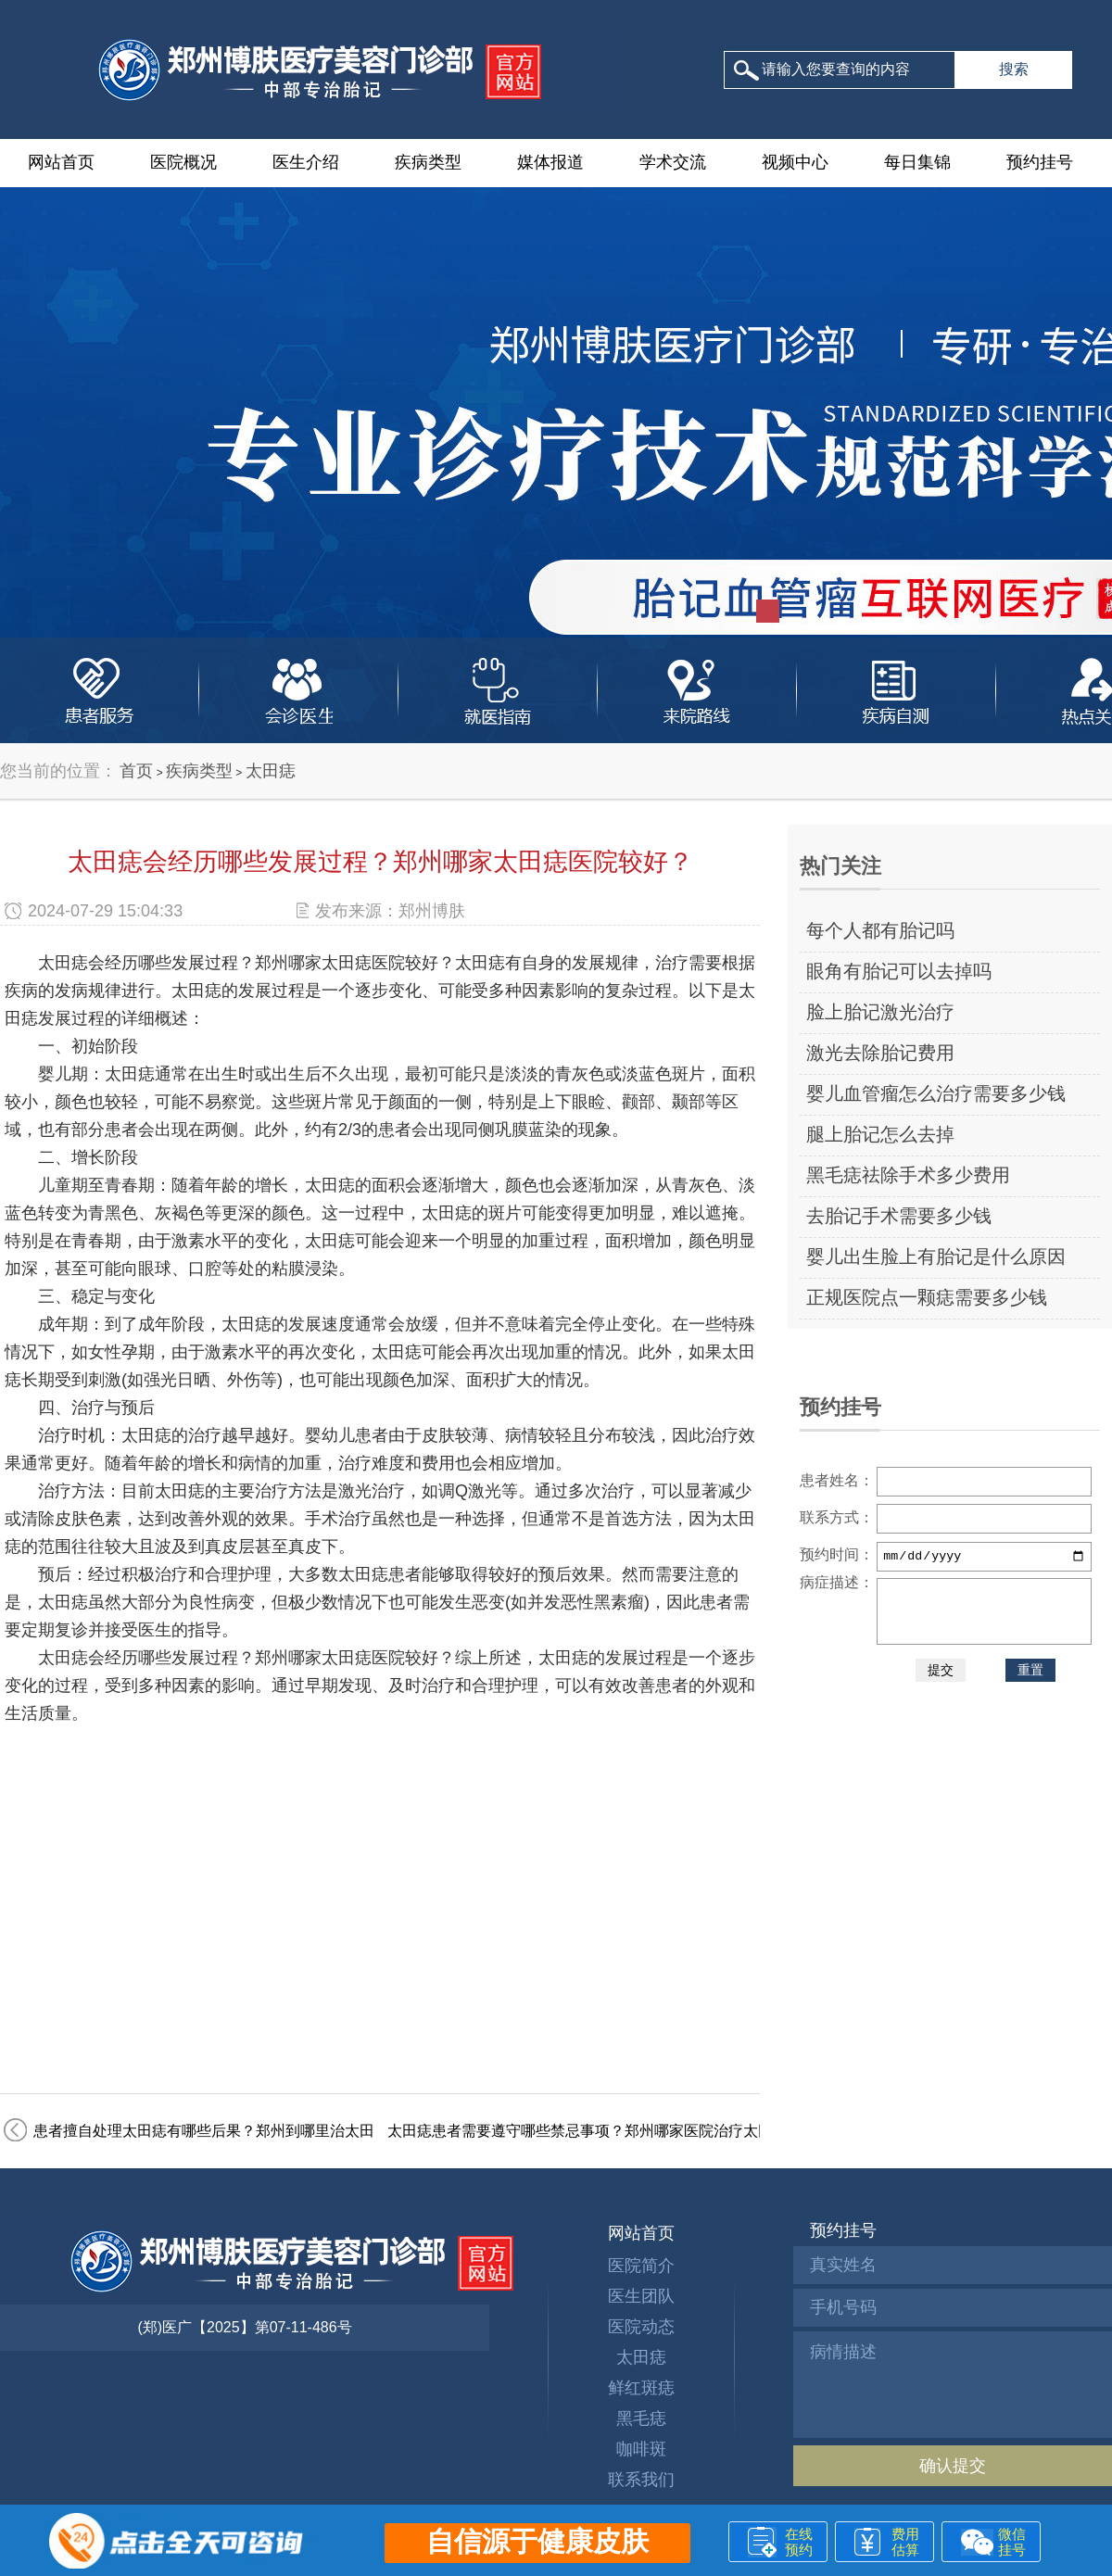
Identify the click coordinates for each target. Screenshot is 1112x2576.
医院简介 (641, 2265)
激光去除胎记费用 (880, 1052)
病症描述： (837, 1582)
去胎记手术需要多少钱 (899, 1216)
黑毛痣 (641, 2418)
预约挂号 (1039, 162)
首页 (136, 771)
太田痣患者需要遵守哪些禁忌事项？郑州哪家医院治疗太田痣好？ (602, 2131)
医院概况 (183, 162)
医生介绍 (305, 162)
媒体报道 (550, 162)
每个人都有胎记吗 (880, 930)
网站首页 (61, 162)
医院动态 (641, 2326)
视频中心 (795, 162)
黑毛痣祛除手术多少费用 (908, 1175)
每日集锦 (917, 162)
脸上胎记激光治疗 (880, 1012)
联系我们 (641, 2479)
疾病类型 (428, 162)
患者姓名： (837, 1480)
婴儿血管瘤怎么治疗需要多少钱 (936, 1093)
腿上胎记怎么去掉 (880, 1134)
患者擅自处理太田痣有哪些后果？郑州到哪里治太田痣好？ (226, 2131)
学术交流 (672, 162)
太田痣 (271, 771)
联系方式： (837, 1517)
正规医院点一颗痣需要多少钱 (926, 1297)
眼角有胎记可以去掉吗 (899, 971)
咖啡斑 (641, 2449)
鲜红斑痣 (641, 2388)
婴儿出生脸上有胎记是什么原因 (936, 1256)
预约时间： (837, 1554)
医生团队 (641, 2296)
